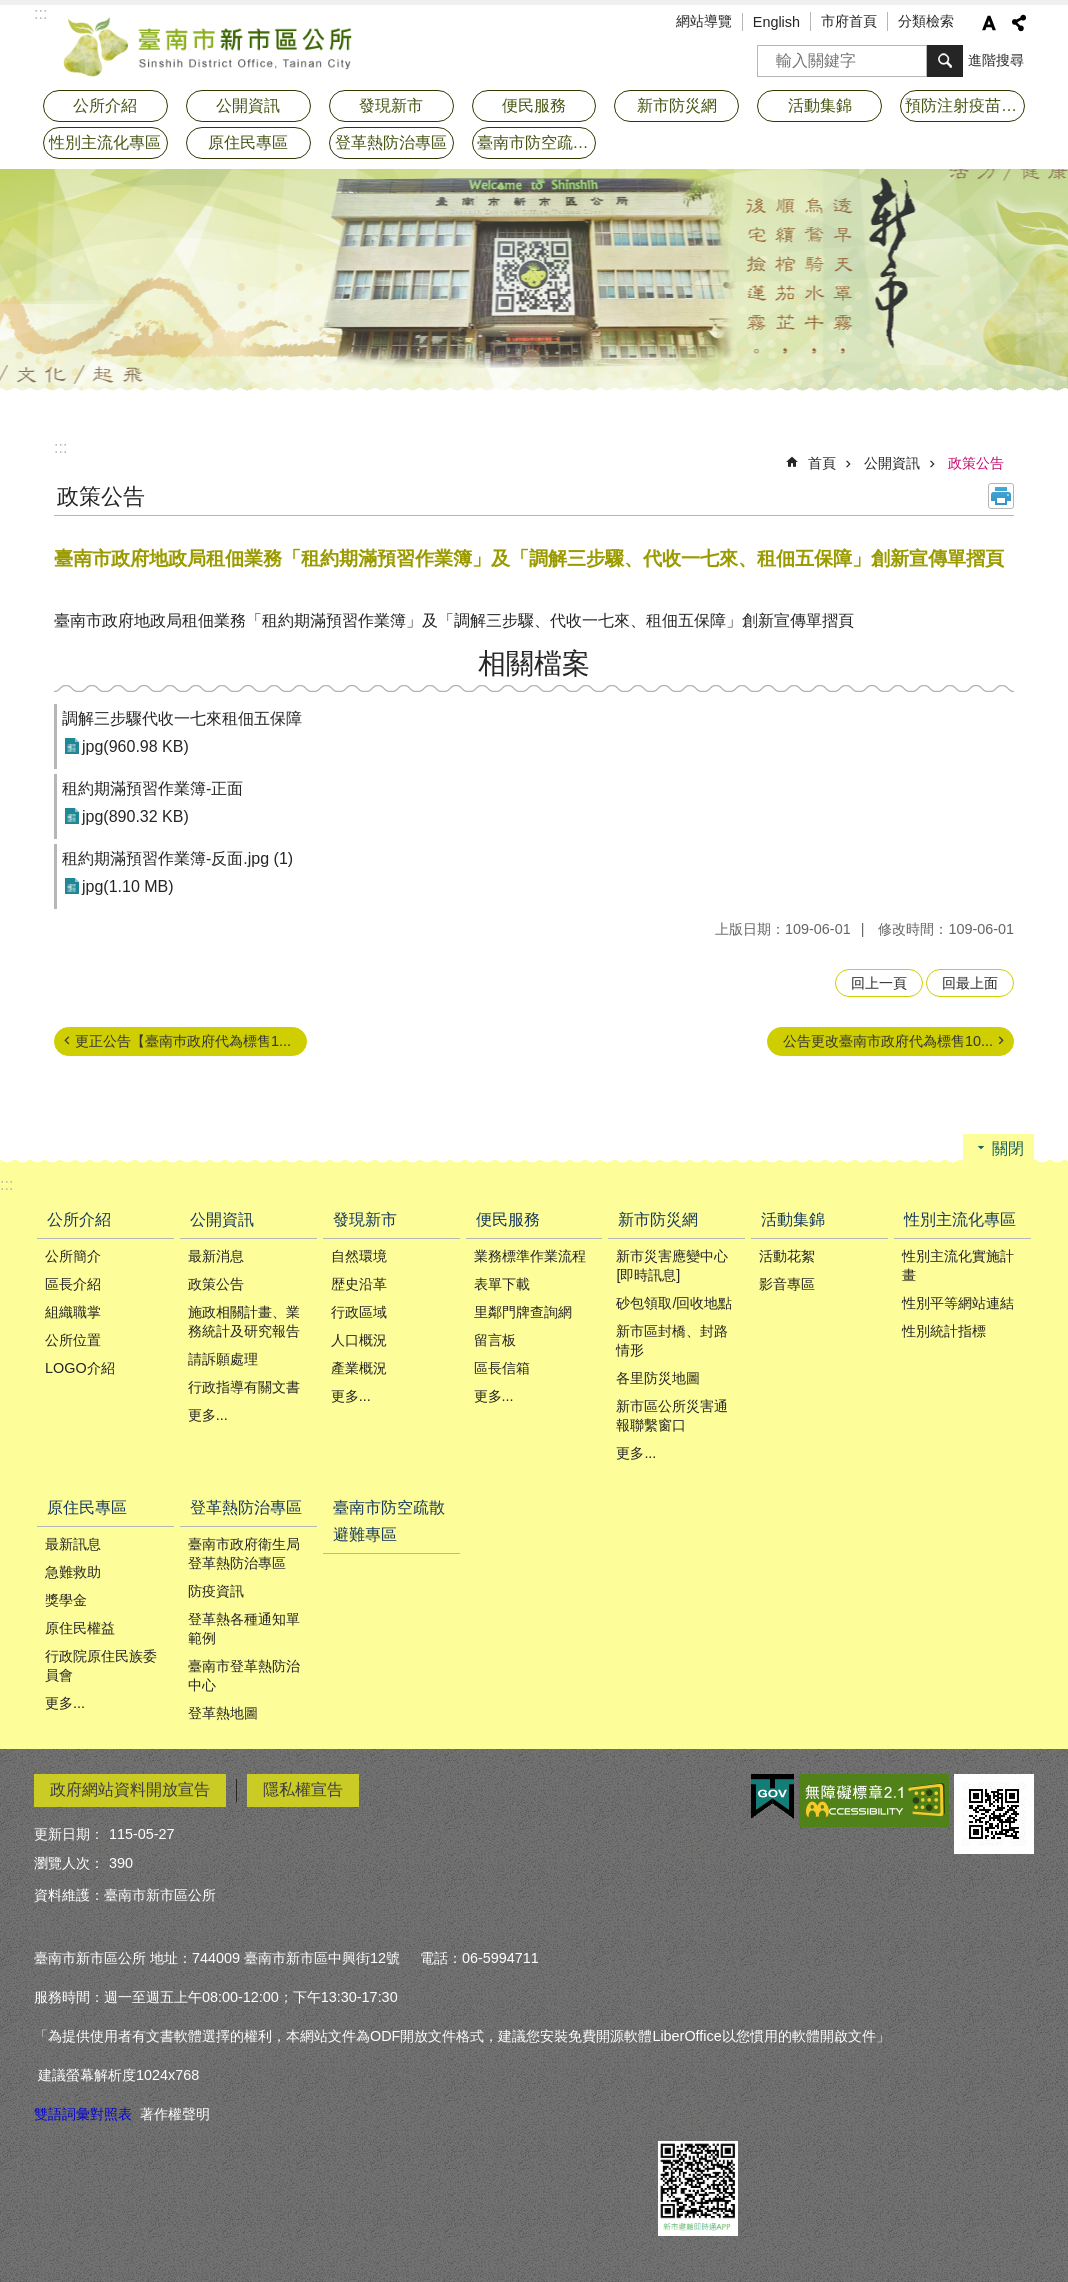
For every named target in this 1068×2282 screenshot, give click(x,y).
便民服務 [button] (534, 105)
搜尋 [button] (945, 61)
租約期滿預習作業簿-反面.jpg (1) (177, 858)
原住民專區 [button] (248, 142)
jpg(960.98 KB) (135, 746)
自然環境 (359, 1256)
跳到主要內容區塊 (10, 10)
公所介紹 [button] (105, 105)
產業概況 (359, 1368)
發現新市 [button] (391, 105)
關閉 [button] (1008, 1148)
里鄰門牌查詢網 (523, 1312)
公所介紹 (79, 1219)
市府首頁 (849, 21)
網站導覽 (704, 21)
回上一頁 (879, 983)
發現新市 (365, 1219)
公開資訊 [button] (248, 105)
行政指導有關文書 (244, 1387)
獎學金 (66, 1600)
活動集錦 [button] (820, 105)
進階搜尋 (996, 60)
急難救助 (73, 1572)
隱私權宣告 (303, 1789)
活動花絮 (787, 1256)
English (776, 22)
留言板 (495, 1340)
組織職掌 (73, 1312)
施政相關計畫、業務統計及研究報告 (244, 1321)
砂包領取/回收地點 (674, 1303)
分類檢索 (926, 21)
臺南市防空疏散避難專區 (537, 142)
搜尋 (773, 54)
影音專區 (787, 1284)
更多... (208, 1415)
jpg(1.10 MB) (128, 886)
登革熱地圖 (223, 1713)
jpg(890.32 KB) (135, 816)
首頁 (822, 463)
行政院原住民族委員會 (101, 1665)
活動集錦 (793, 1219)
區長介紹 (73, 1284)
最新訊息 (73, 1544)
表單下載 (502, 1284)
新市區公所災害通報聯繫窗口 (672, 1415)
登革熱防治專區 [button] (391, 142)
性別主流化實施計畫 (958, 1265)
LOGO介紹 (80, 1368)
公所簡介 (73, 1256)
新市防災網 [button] (677, 105)
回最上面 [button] (970, 983)
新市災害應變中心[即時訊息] (672, 1265)
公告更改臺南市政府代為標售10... (888, 1041)
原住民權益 (80, 1628)
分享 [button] (1019, 23)
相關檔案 (534, 663)
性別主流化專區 (960, 1219)
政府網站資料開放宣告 (130, 1789)
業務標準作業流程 (530, 1256)
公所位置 (73, 1340)
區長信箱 (502, 1368)
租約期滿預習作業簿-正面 (152, 788)
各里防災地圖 (658, 1378)
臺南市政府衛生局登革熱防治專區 (244, 1553)
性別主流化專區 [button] (105, 142)
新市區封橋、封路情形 (672, 1340)
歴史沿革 (359, 1284)
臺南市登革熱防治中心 (244, 1675)
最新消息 (216, 1256)
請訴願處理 (223, 1359)
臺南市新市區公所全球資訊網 (209, 45)
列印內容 (1001, 496)
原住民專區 (87, 1507)
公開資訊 (892, 463)
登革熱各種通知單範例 (244, 1628)
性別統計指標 (944, 1331)
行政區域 (359, 1312)
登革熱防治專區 (246, 1507)
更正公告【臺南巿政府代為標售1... (183, 1041)
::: (60, 447)
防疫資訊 (216, 1591)
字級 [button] (989, 23)
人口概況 (359, 1340)
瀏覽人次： (69, 1863)
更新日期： (69, 1834)
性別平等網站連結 (958, 1303)
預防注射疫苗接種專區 (965, 105)
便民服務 (508, 1219)
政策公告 (976, 463)
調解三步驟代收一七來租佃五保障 (182, 718)
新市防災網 (658, 1219)
